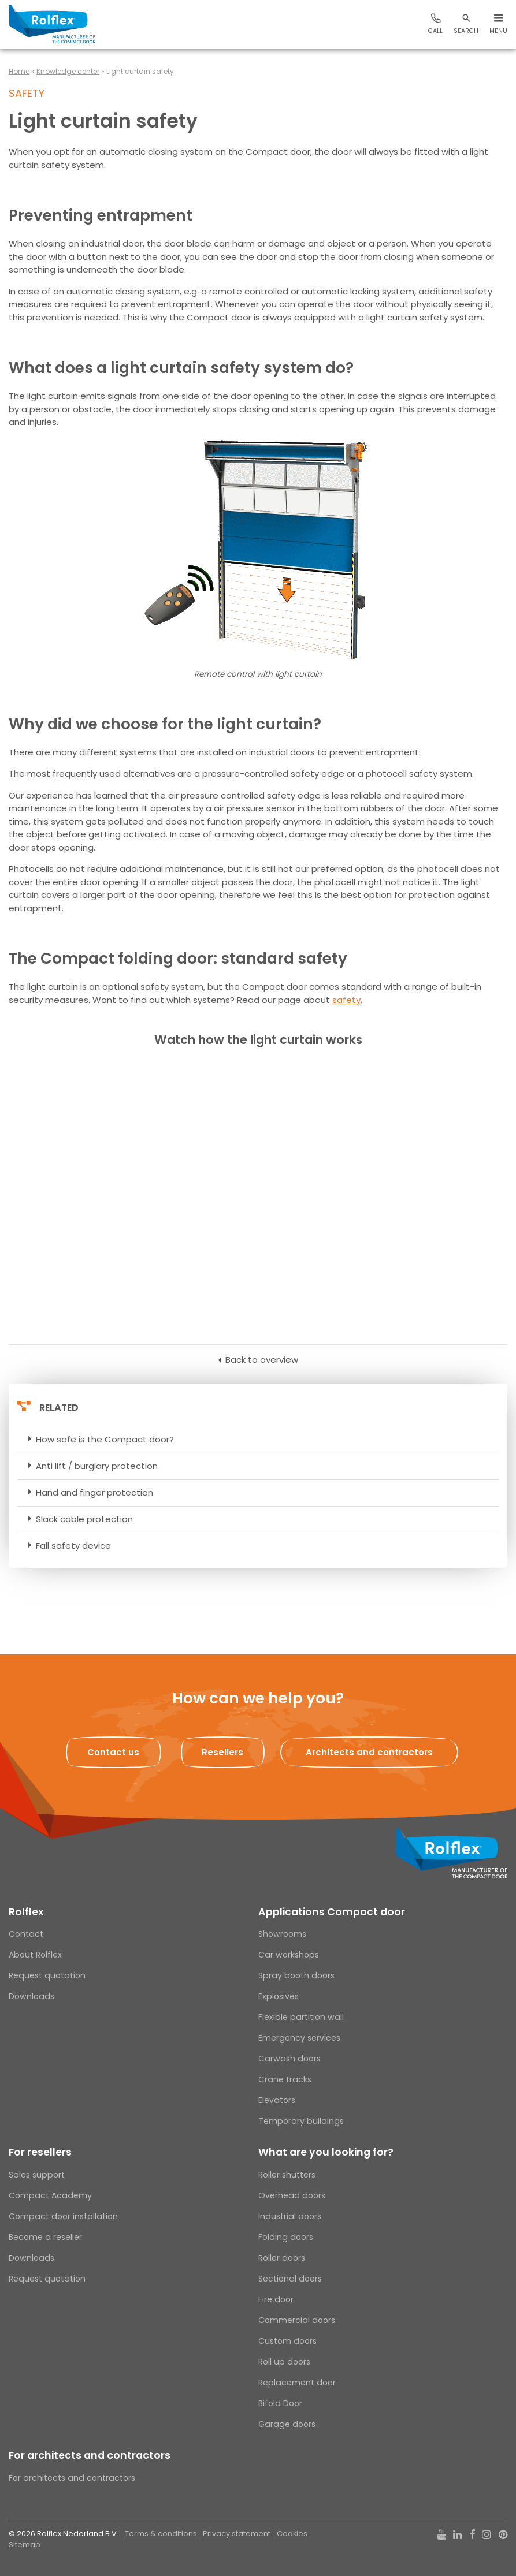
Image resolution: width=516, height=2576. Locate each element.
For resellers (40, 2152)
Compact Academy (50, 2195)
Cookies (292, 2533)
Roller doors (281, 2258)
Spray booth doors (296, 1975)
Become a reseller (45, 2237)
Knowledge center (67, 71)
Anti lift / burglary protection (97, 1466)
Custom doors (287, 2341)
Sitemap (24, 2544)
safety (346, 1000)
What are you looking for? (326, 2152)
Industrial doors (289, 2216)
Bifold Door (280, 2403)
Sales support (37, 2174)
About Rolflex (35, 1954)
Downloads (31, 1996)
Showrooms (282, 1934)
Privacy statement (236, 2533)
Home (19, 71)
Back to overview (261, 1360)
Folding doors (285, 2237)
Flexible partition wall (301, 2017)
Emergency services (299, 2038)
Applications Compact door (331, 1912)
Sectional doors (290, 2278)
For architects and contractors (89, 2455)
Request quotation (47, 1975)
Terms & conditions (161, 2533)
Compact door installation (63, 2216)
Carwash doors (289, 2058)
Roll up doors (284, 2362)
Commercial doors (296, 2320)
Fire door (276, 2299)
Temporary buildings (301, 2121)
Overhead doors (291, 2195)
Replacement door (297, 2382)
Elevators (276, 2100)
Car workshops (288, 1954)
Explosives (278, 1996)
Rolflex (26, 1912)
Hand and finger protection (94, 1492)
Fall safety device (73, 1545)
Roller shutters (286, 2174)
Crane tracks (284, 2079)
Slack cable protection (84, 1519)
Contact (26, 1934)
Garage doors (286, 2424)
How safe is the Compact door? (105, 1439)
